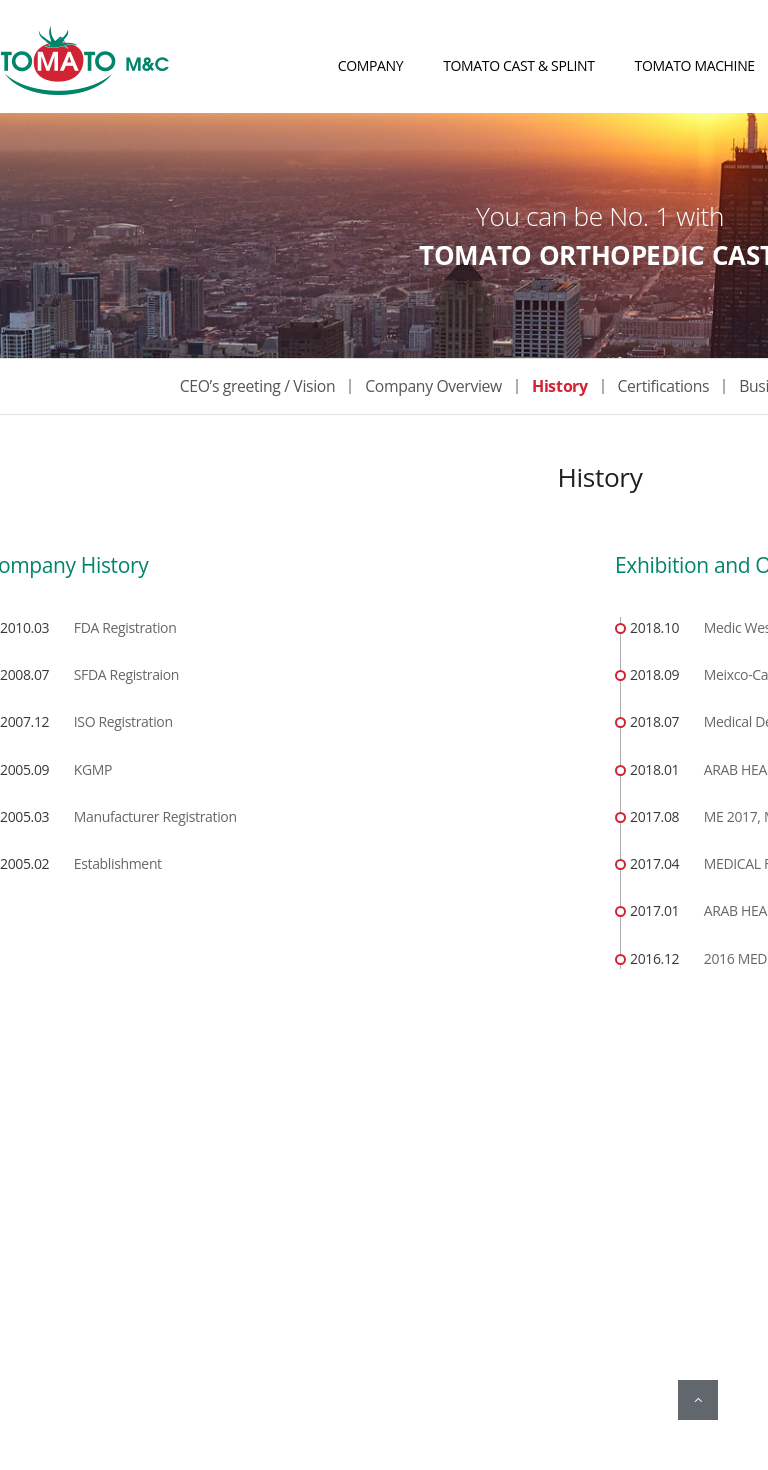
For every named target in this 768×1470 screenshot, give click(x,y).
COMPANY (371, 65)
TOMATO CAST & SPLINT (518, 65)
